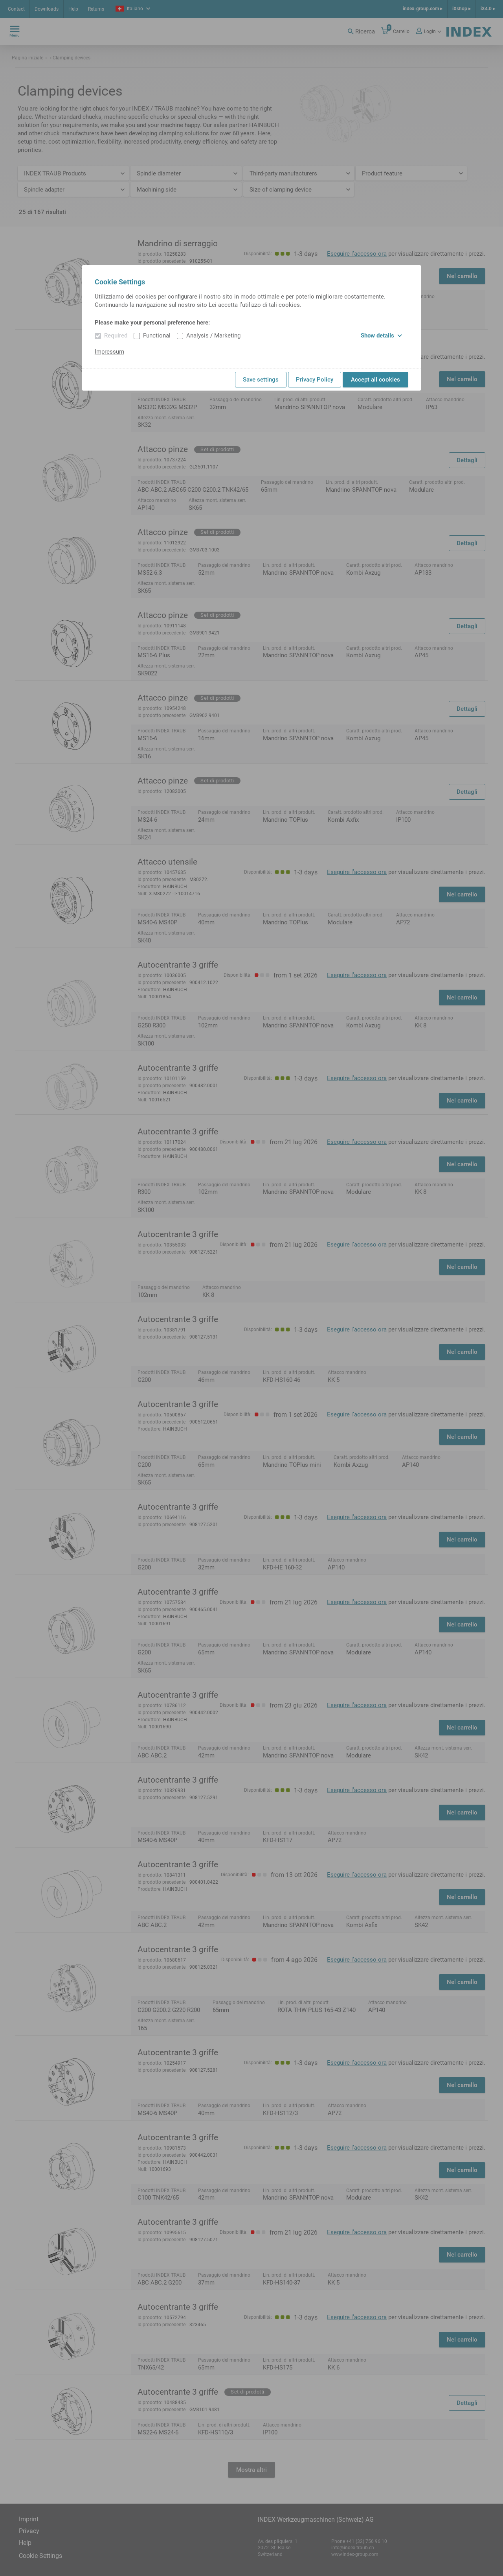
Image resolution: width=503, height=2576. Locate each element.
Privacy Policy (314, 379)
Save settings (261, 379)
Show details (381, 335)
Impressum (109, 351)
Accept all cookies (375, 379)
